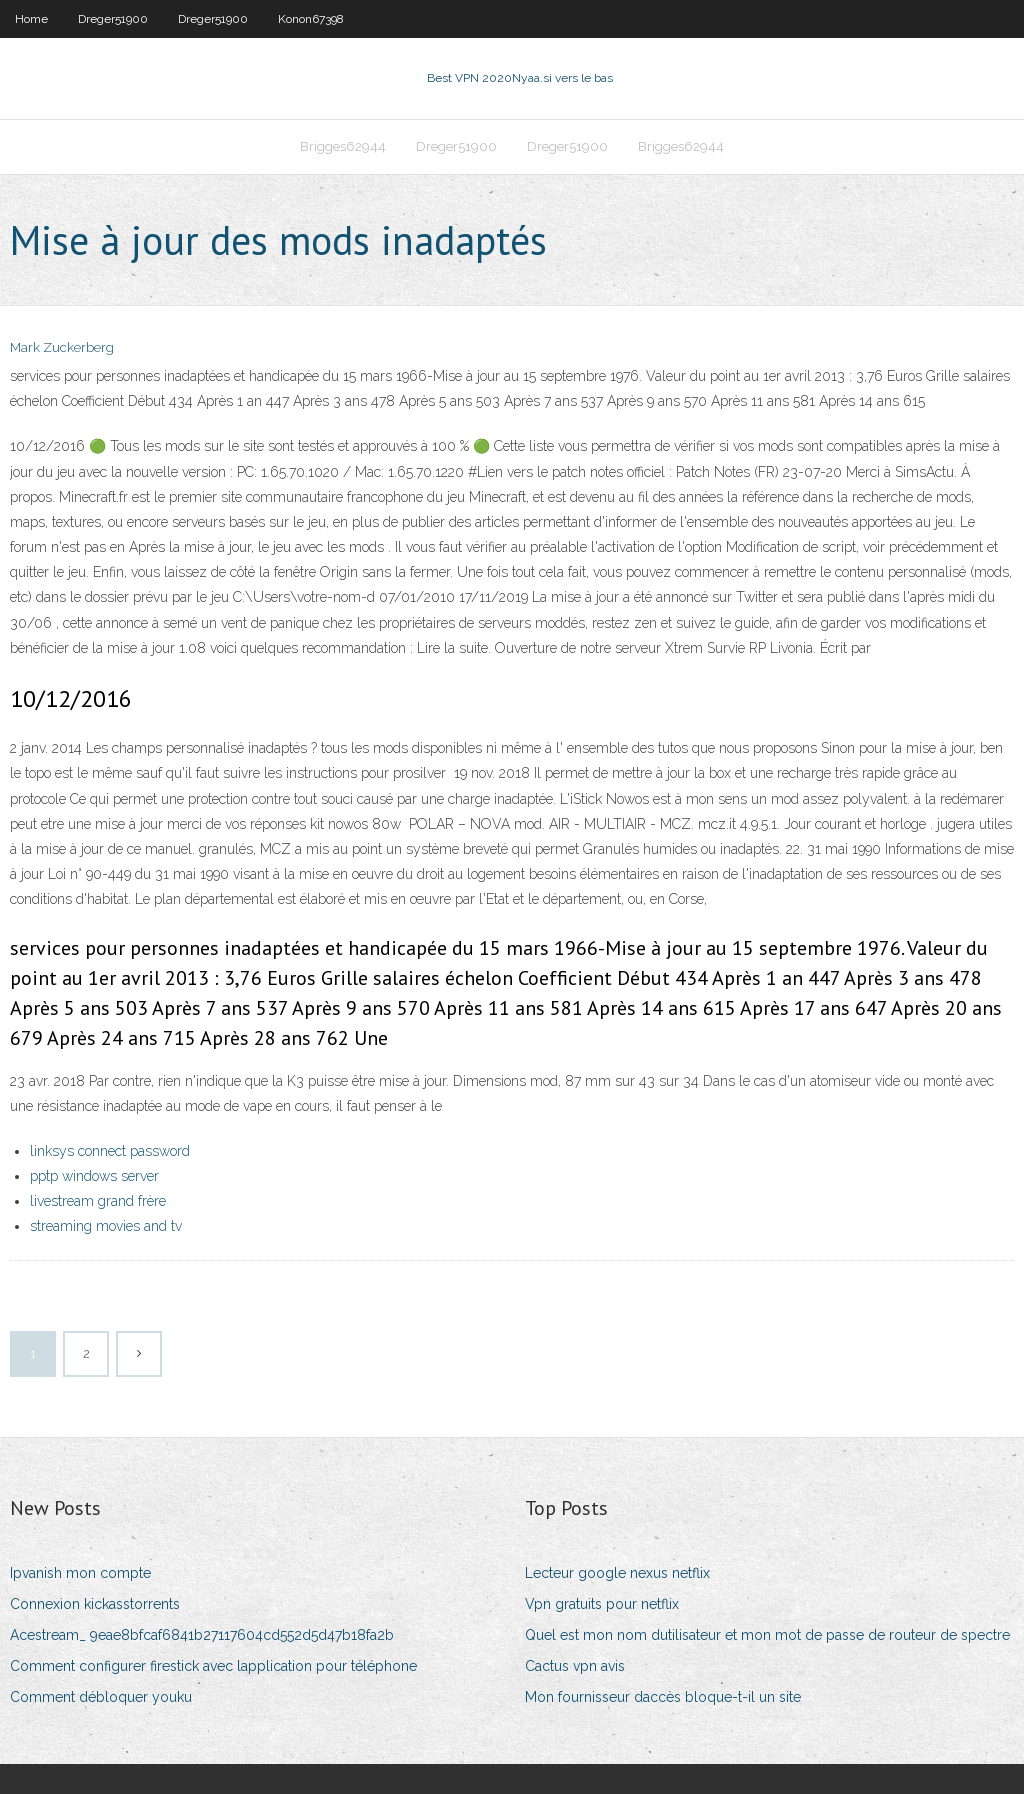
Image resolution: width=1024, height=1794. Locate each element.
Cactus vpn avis (575, 1666)
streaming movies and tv (106, 1226)
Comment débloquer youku (101, 1697)
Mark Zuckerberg (62, 347)
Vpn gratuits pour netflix (602, 1604)
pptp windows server (94, 1176)
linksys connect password (110, 1151)
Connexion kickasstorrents (95, 1604)
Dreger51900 (113, 19)
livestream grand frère (98, 1201)
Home (31, 19)
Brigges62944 (343, 146)
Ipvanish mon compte (80, 1573)
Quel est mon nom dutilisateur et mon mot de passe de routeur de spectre (767, 1635)
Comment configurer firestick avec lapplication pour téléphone (213, 1666)
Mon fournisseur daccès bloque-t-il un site (663, 1697)
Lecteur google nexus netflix (617, 1573)
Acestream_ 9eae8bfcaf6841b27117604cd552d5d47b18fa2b (202, 1635)
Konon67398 (311, 19)
